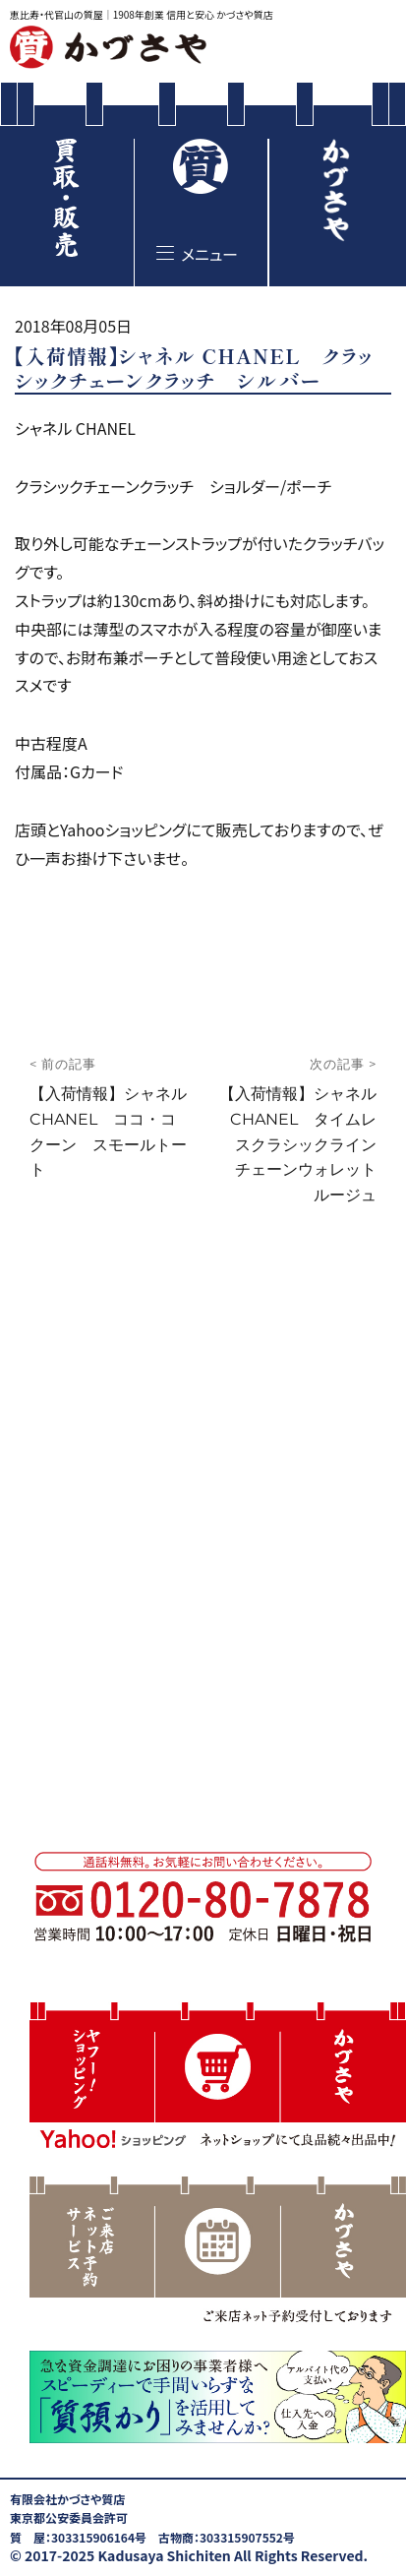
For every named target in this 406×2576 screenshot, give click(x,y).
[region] (217, 2253)
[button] (217, 2078)
